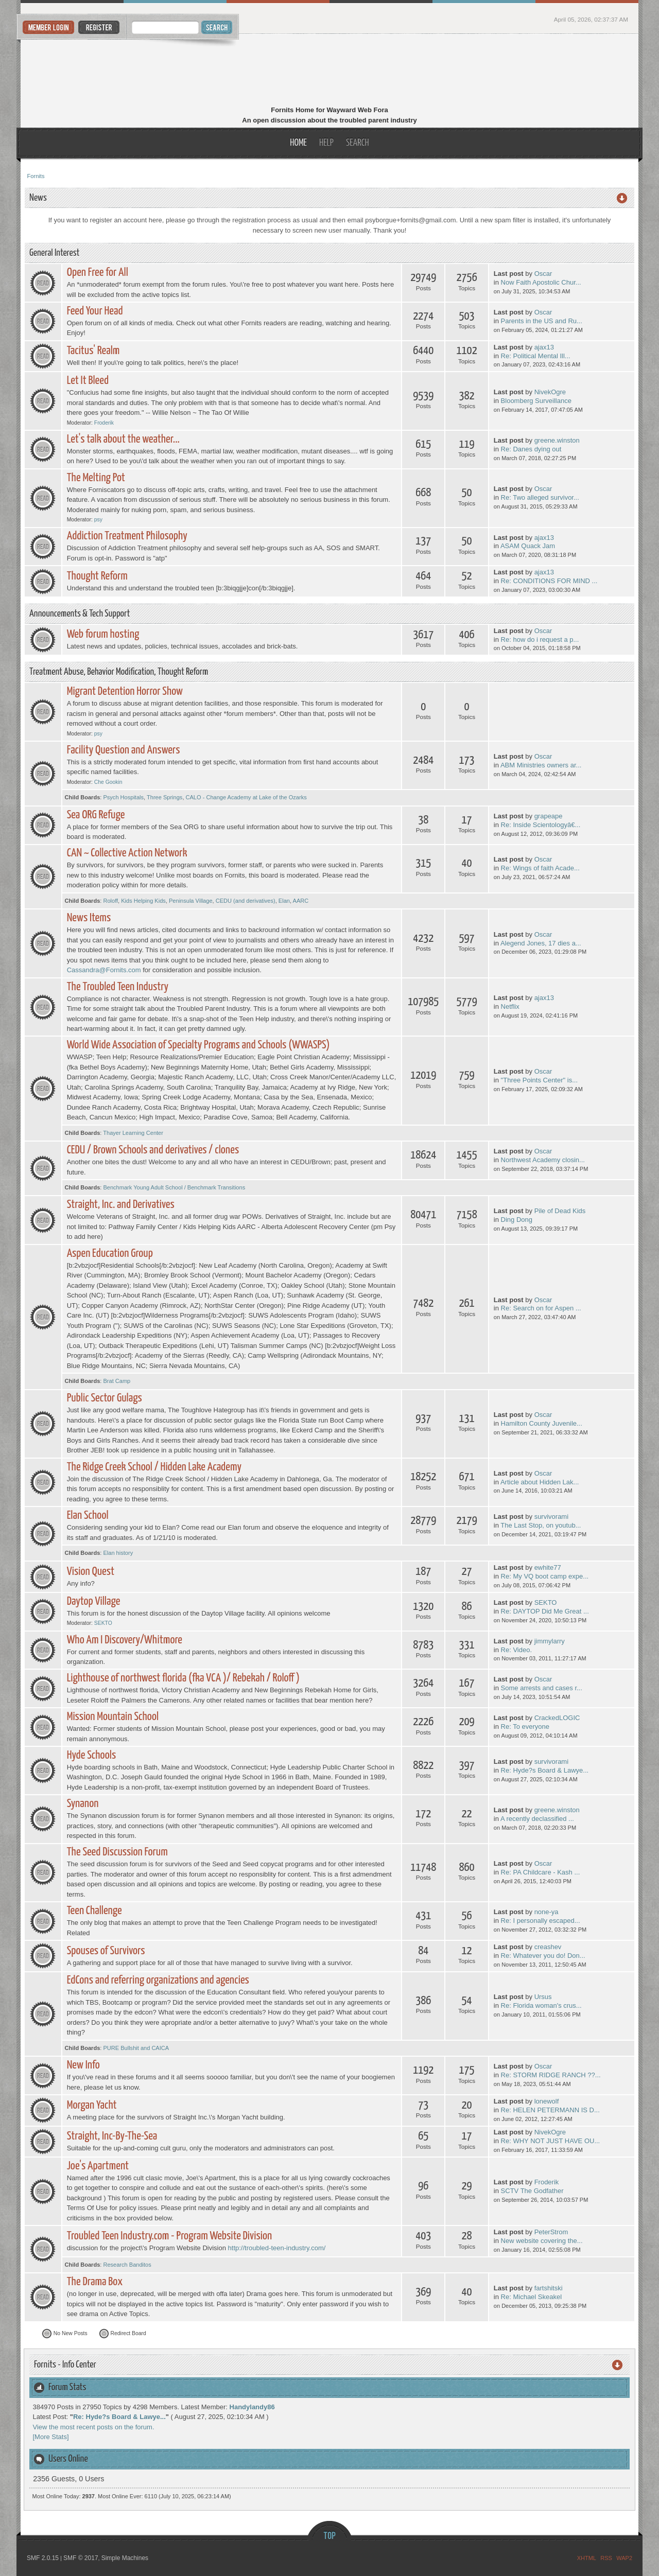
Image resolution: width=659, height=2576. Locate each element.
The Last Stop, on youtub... (540, 1525)
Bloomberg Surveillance (536, 401)
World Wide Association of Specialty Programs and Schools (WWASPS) (198, 1045)
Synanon (83, 1804)
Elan (284, 901)
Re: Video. (516, 1650)
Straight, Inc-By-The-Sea (112, 2136)
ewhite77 (547, 1567)
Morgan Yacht (92, 2105)
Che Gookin (108, 782)
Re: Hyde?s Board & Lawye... (545, 1770)
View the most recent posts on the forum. (93, 2427)
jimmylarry (549, 1641)
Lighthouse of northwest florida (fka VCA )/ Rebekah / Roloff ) (183, 1678)
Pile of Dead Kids (560, 1211)
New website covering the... (542, 2241)
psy (98, 519)
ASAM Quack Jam (527, 546)
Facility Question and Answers (123, 750)
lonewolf (546, 2101)
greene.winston (557, 440)
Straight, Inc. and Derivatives (121, 1205)
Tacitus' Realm (93, 351)
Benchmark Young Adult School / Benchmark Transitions (174, 1187)
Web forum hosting (103, 634)
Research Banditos (127, 2265)
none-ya (546, 1912)
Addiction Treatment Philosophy (127, 536)
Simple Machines (124, 2558)
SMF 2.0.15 (43, 2558)
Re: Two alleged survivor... (540, 497)
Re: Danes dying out (531, 449)
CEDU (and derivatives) (245, 901)
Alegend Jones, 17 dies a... (540, 943)
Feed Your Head (95, 311)
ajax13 (544, 347)
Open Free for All (97, 272)
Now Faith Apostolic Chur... (541, 282)
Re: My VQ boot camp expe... (545, 1576)
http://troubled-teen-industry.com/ (277, 2248)
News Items (89, 918)
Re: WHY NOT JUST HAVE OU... (550, 2141)
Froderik (104, 423)
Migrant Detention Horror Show (125, 691)
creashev (548, 1947)
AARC (301, 901)
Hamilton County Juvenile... (541, 1423)
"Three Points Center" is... (539, 1080)
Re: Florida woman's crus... (541, 2005)
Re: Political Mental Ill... (535, 356)
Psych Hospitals (123, 797)
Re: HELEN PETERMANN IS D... (550, 2110)
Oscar (543, 273)
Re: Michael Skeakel (531, 2297)
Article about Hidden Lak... (539, 1482)
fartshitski (548, 2288)
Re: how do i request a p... (540, 639)
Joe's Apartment (98, 2166)
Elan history (118, 1553)
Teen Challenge (94, 1911)
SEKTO (103, 1623)
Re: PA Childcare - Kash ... (540, 1872)
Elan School (88, 1515)
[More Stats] (51, 2437)
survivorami (551, 1516)
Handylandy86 (252, 2407)
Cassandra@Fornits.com (104, 970)
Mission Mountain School (113, 1717)
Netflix (510, 1006)
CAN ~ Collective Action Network (127, 853)
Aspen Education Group (110, 1253)
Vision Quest (90, 1572)
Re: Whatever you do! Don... (543, 1955)
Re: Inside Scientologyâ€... (541, 825)
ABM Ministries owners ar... (541, 765)
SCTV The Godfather (532, 2191)
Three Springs (164, 797)
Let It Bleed (88, 381)
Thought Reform (97, 576)
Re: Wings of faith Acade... (540, 868)
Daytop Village (93, 1601)
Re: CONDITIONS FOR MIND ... (549, 581)
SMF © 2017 (80, 2558)
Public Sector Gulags (104, 1398)
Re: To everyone (525, 1726)
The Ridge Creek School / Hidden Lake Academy (154, 1467)
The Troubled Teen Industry (118, 987)
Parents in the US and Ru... (541, 321)
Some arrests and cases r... (541, 1688)
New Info (83, 2065)
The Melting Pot (96, 478)
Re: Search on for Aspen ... (541, 1308)
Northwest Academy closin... (543, 1160)
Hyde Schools (91, 1755)
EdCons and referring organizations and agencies (158, 1980)
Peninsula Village (191, 901)
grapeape (548, 816)
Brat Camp (116, 1381)
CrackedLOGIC (557, 1718)
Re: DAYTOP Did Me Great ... (545, 1611)
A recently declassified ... (537, 1819)
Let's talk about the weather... (123, 439)
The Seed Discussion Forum (117, 1852)
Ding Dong (516, 1219)
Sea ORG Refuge (96, 815)
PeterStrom (551, 2232)
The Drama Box (95, 2282)
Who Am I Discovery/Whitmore (124, 1640)
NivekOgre (550, 392)
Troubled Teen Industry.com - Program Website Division (169, 2236)
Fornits (329, 71)
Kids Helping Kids (143, 901)
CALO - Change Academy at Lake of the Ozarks (246, 797)
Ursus (543, 1997)
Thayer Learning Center (133, 1133)
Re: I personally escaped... (540, 1920)
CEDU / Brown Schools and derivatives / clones (153, 1150)
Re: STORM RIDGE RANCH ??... (551, 2075)
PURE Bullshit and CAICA (136, 2048)
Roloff (110, 901)
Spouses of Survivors (106, 1951)
